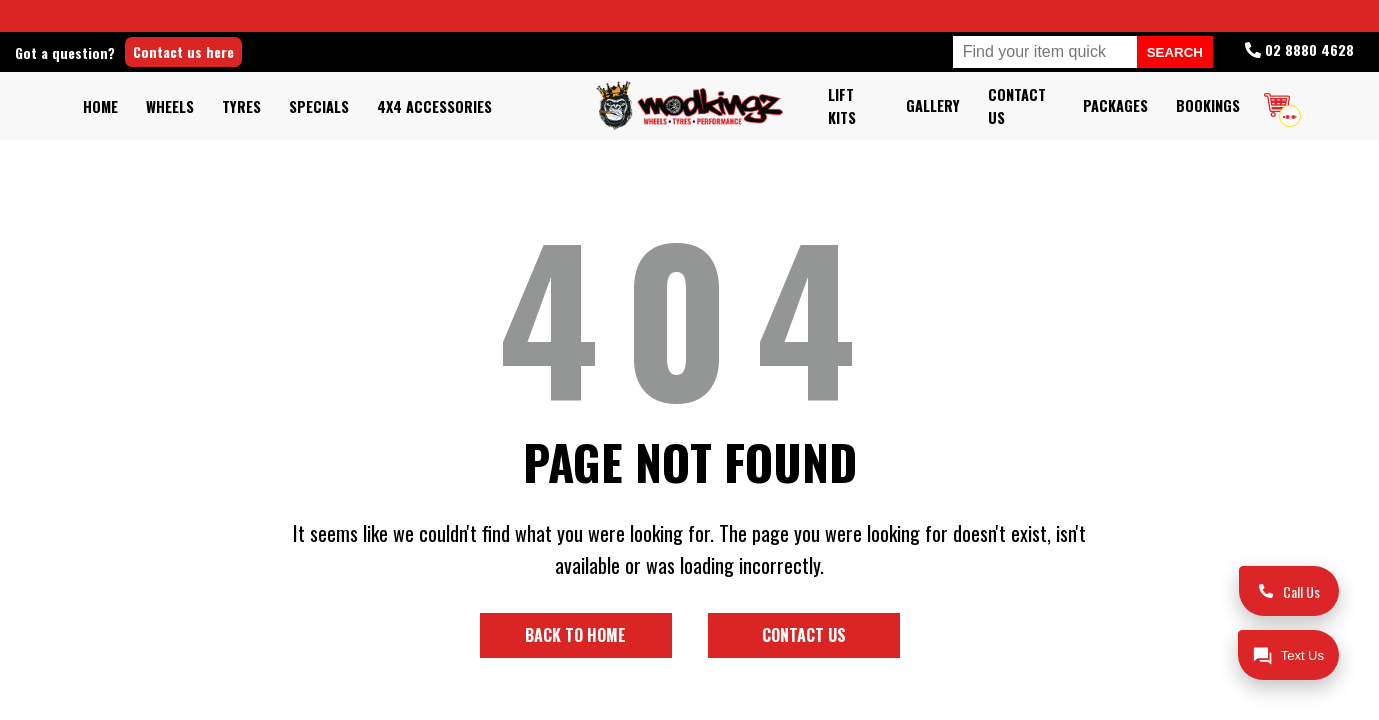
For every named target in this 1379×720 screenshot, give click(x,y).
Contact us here (252, 51)
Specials (319, 106)
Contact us (804, 635)
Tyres (241, 106)
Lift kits (842, 106)
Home (100, 106)
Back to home (575, 635)
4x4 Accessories (434, 106)
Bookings (1208, 105)
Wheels (170, 106)
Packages (1115, 105)
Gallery (933, 105)
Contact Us (1017, 106)
